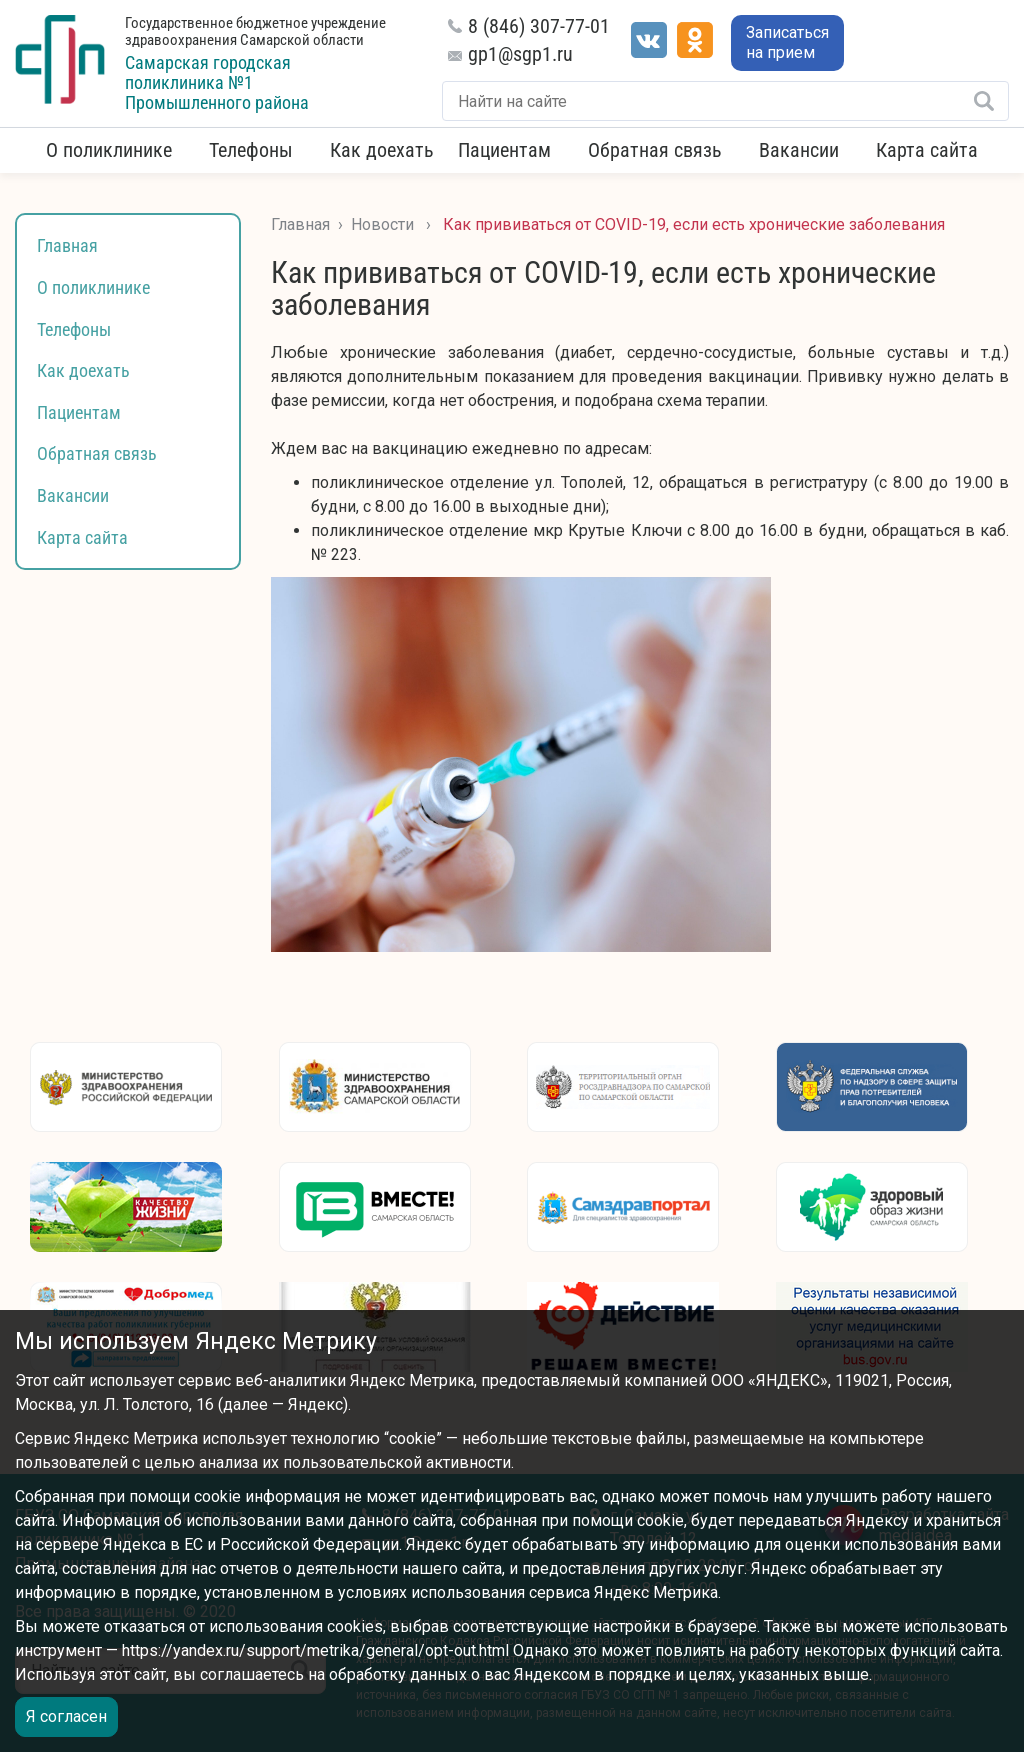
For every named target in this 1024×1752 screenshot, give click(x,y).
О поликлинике (109, 150)
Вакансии (799, 150)
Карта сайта (927, 150)
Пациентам (504, 150)
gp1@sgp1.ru (520, 54)
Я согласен (66, 1716)
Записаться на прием (787, 42)
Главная (67, 245)
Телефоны (251, 150)
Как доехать (382, 150)
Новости (382, 224)
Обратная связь (655, 150)
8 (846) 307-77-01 (539, 26)
